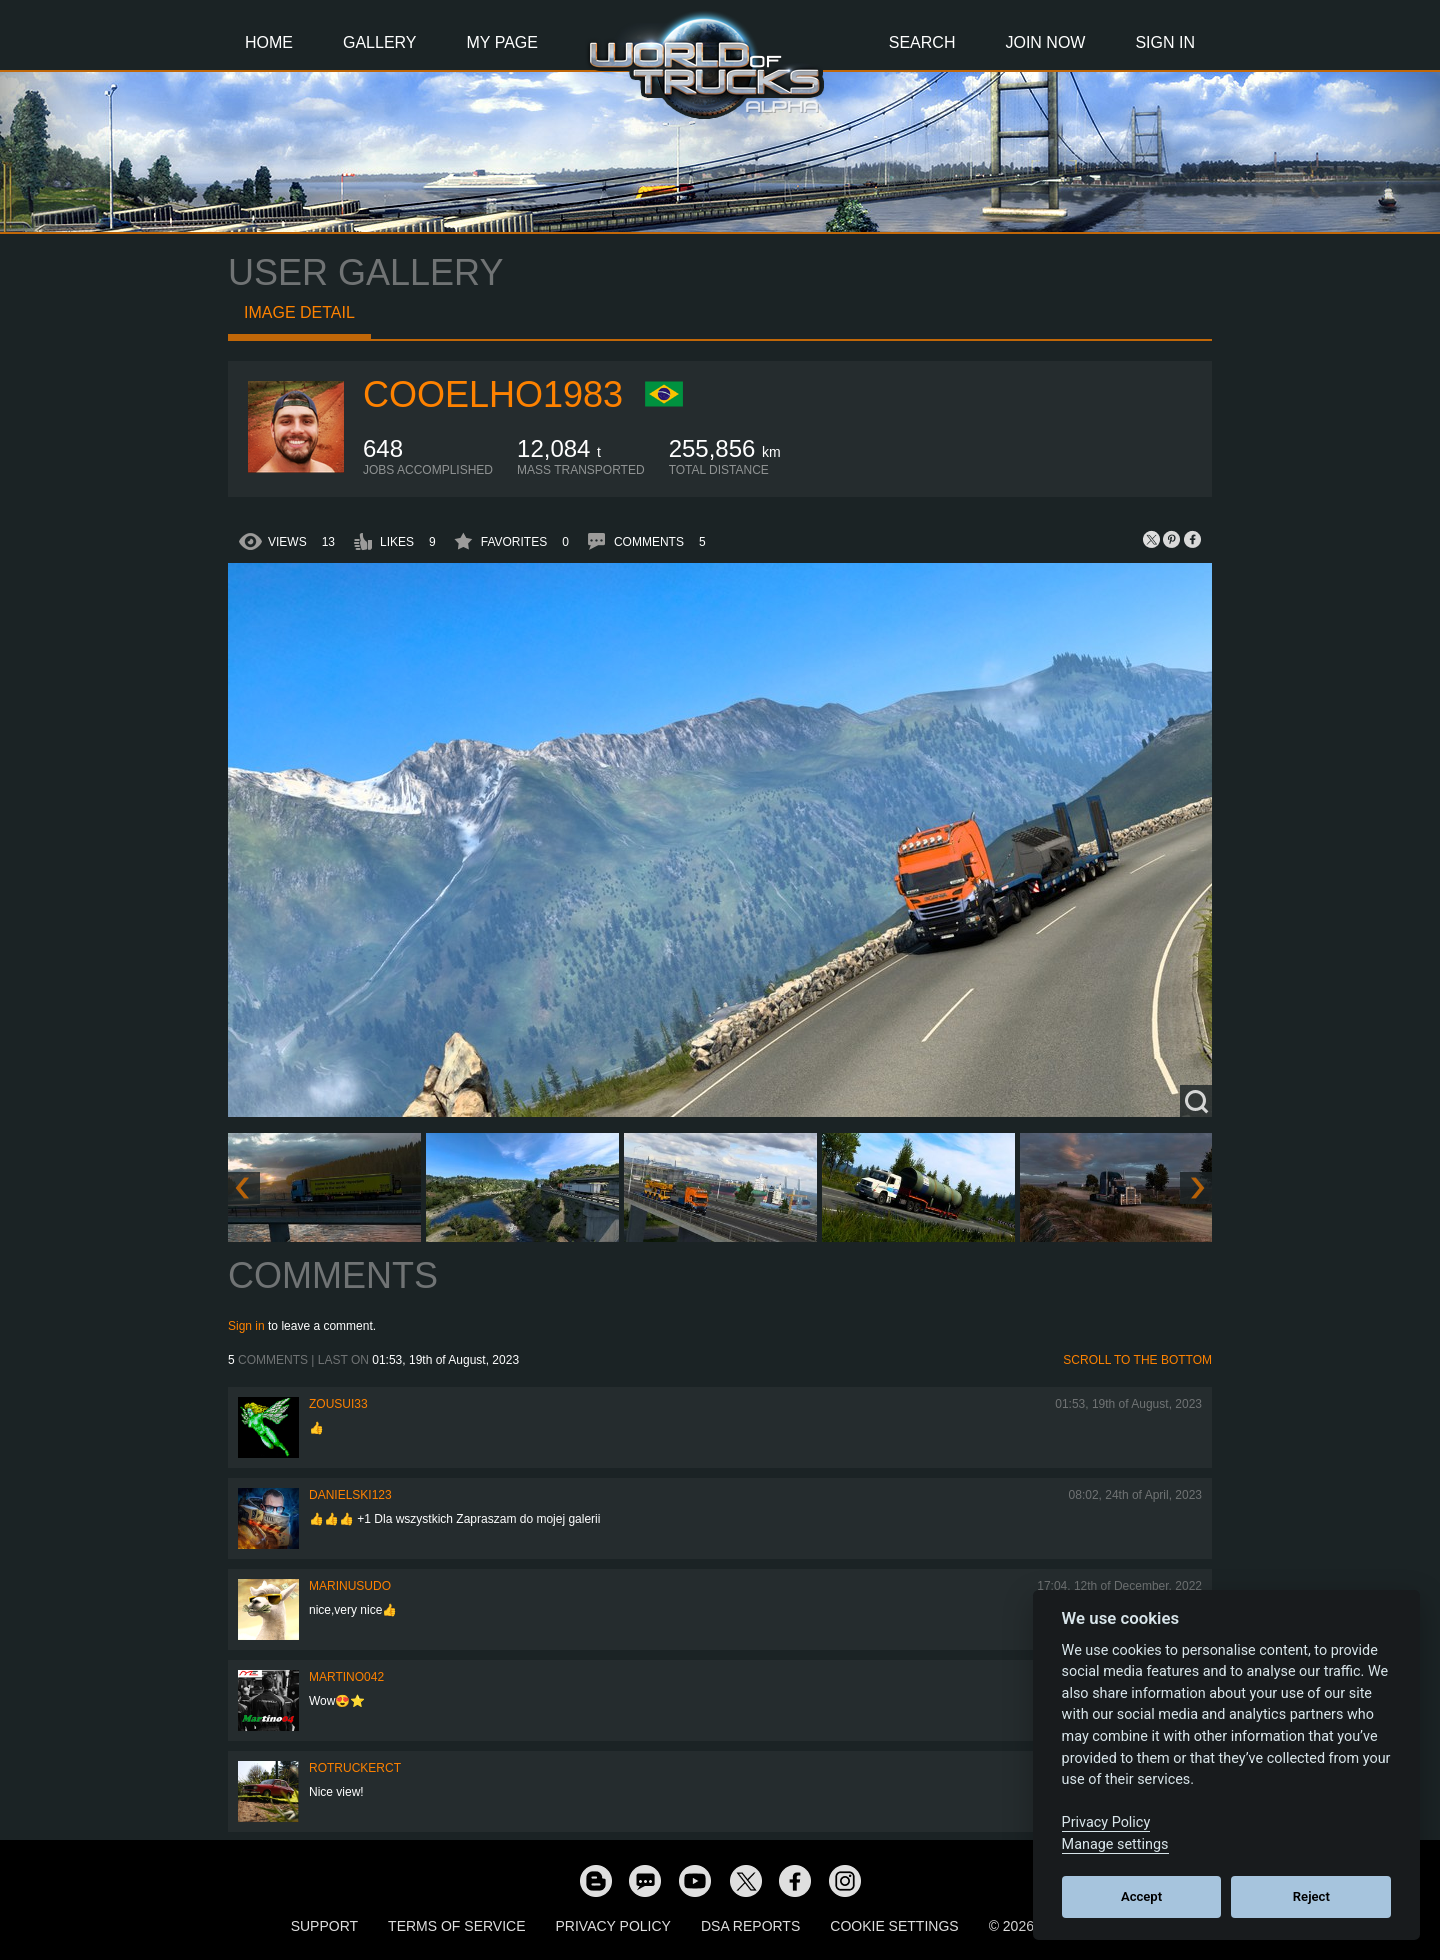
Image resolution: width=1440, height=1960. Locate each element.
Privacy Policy (613, 1926)
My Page (502, 42)
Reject (1311, 1896)
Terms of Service (456, 1926)
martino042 (346, 1677)
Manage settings (1115, 1844)
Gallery (380, 42)
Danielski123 (350, 1495)
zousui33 (338, 1404)
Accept (1141, 1896)
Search (922, 42)
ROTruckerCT (355, 1768)
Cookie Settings (894, 1926)
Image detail (299, 312)
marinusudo (350, 1586)
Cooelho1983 (493, 394)
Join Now (1045, 42)
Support (324, 1926)
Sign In (1165, 42)
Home (269, 42)
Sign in (246, 1326)
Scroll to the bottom (1137, 1360)
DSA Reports (750, 1926)
